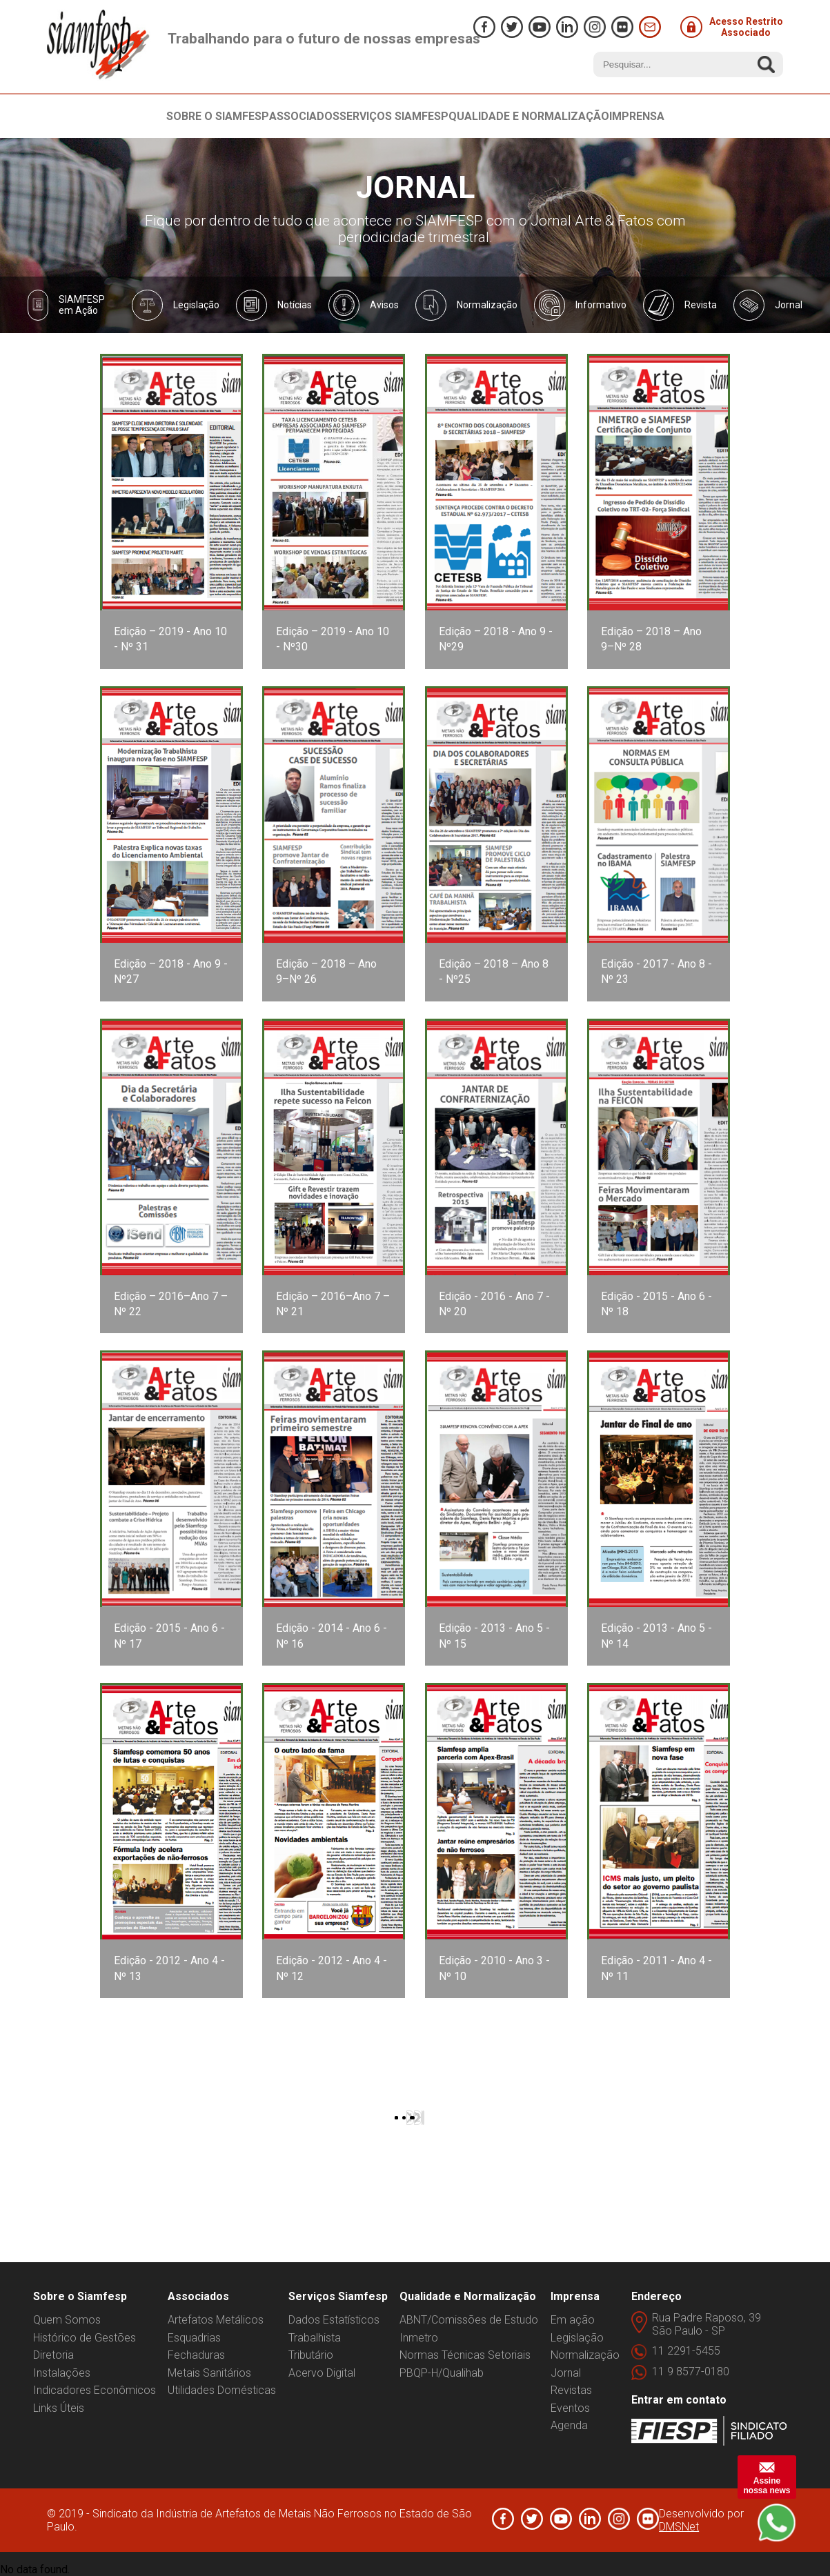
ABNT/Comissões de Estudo (468, 2319)
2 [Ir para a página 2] (418, 2117)
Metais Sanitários (209, 2372)
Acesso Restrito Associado (731, 27)
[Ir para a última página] (423, 2117)
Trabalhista (314, 2337)
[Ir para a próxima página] (422, 2117)
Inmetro (418, 2337)
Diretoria (53, 2355)
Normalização (585, 2355)
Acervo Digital (321, 2372)
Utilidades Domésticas (222, 2390)
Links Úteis (58, 2408)
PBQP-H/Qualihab (441, 2372)
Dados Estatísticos (333, 2319)
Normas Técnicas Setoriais (465, 2355)
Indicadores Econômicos (94, 2390)
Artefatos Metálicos (216, 2319)
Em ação (573, 2319)
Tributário (310, 2355)
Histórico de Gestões (84, 2337)
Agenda (569, 2425)
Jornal (566, 2372)
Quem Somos (67, 2319)
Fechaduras (196, 2355)
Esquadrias (194, 2337)
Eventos (570, 2408)
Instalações (61, 2372)
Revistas (571, 2390)
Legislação (577, 2337)
